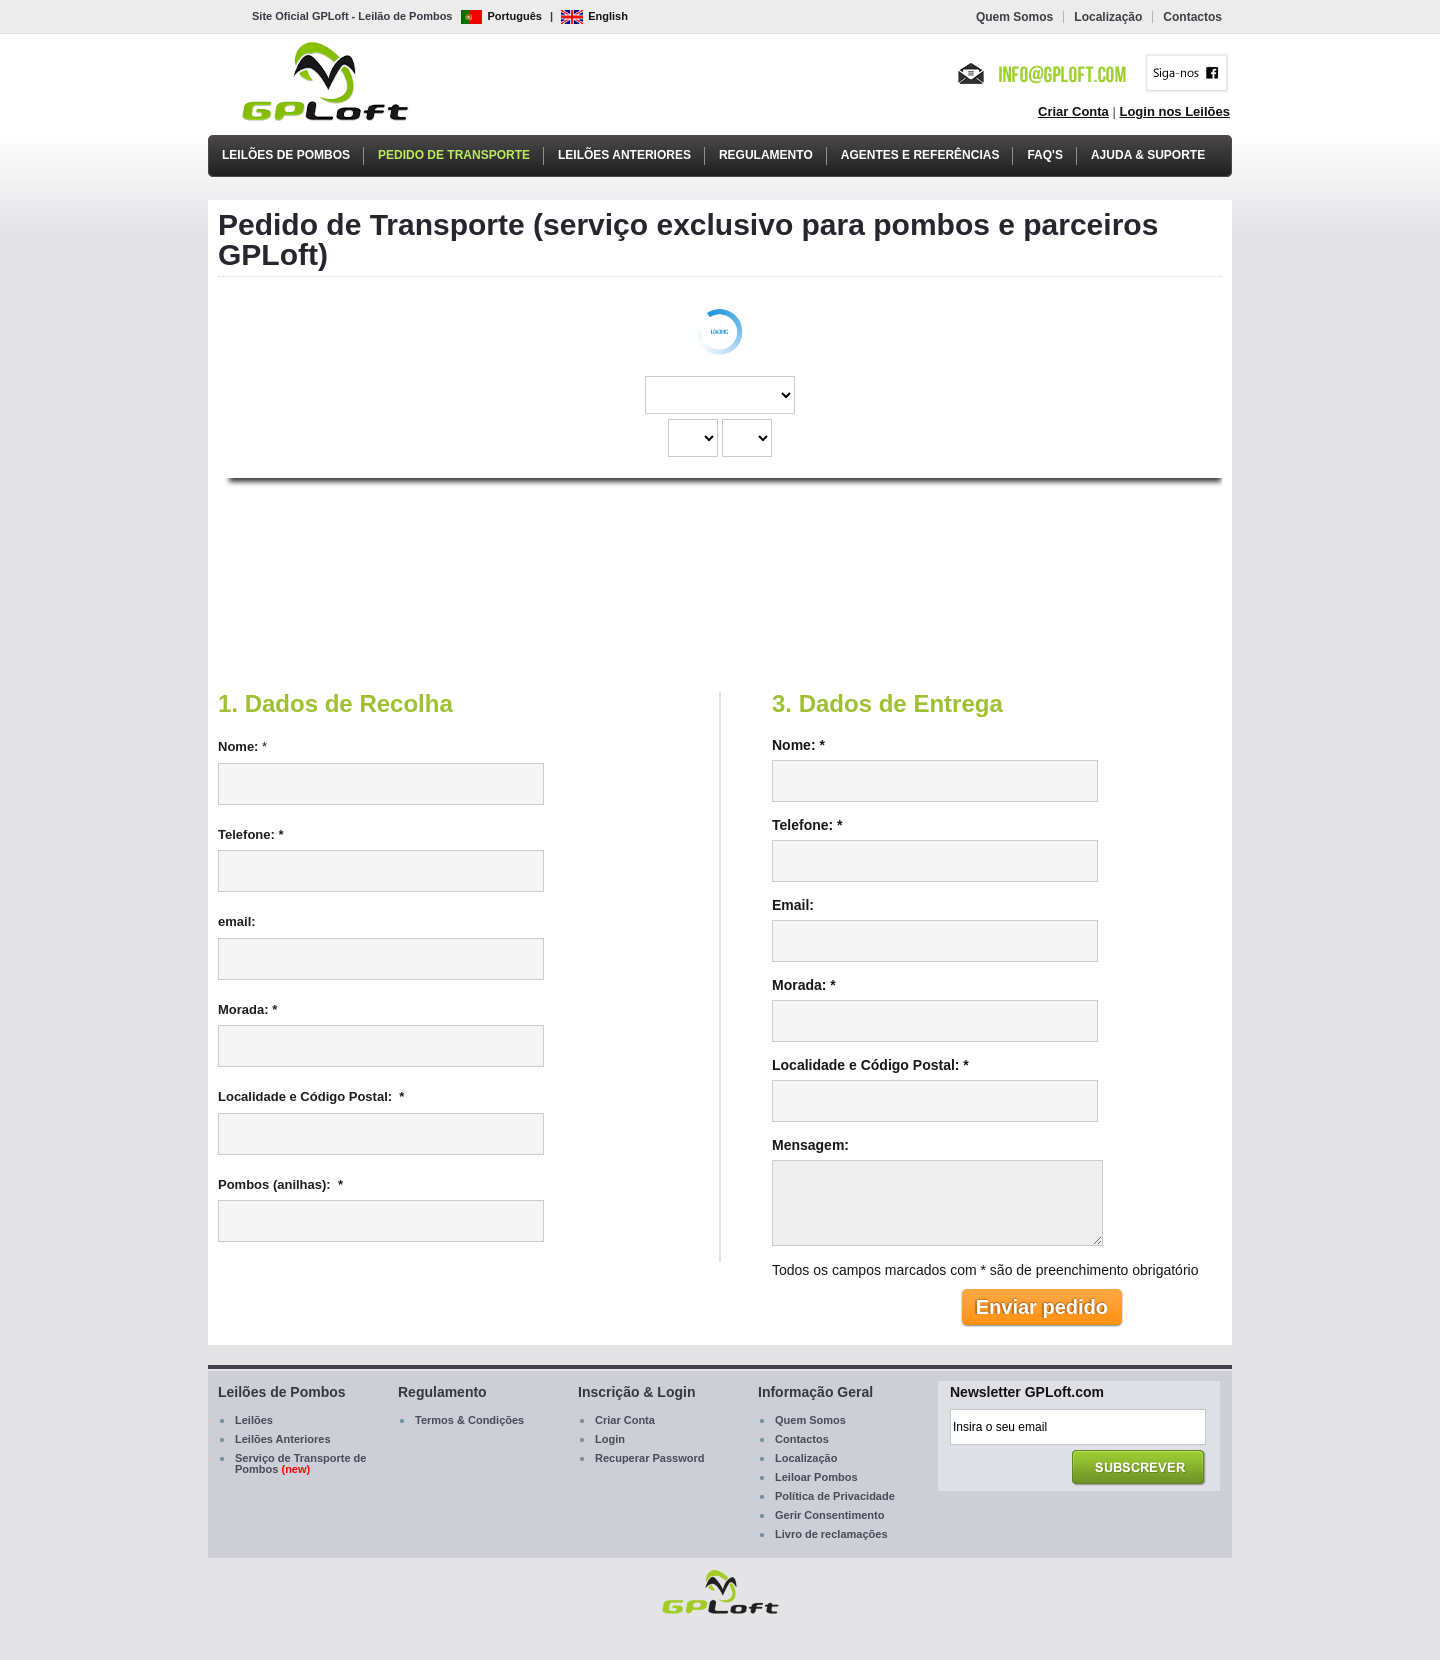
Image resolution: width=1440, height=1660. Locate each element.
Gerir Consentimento (829, 1515)
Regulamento (766, 155)
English (594, 16)
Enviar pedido (1042, 1307)
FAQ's (1045, 155)
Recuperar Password (649, 1458)
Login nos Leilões (1174, 111)
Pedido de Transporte (454, 155)
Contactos (1192, 17)
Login (610, 1439)
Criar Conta (1073, 111)
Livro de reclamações (831, 1534)
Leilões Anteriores (624, 155)
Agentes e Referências (920, 155)
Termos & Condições (469, 1420)
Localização (1108, 17)
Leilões (254, 1420)
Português (501, 16)
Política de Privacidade (835, 1496)
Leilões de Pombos (286, 155)
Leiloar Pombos (816, 1477)
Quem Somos (1014, 17)
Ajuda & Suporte (1148, 155)
